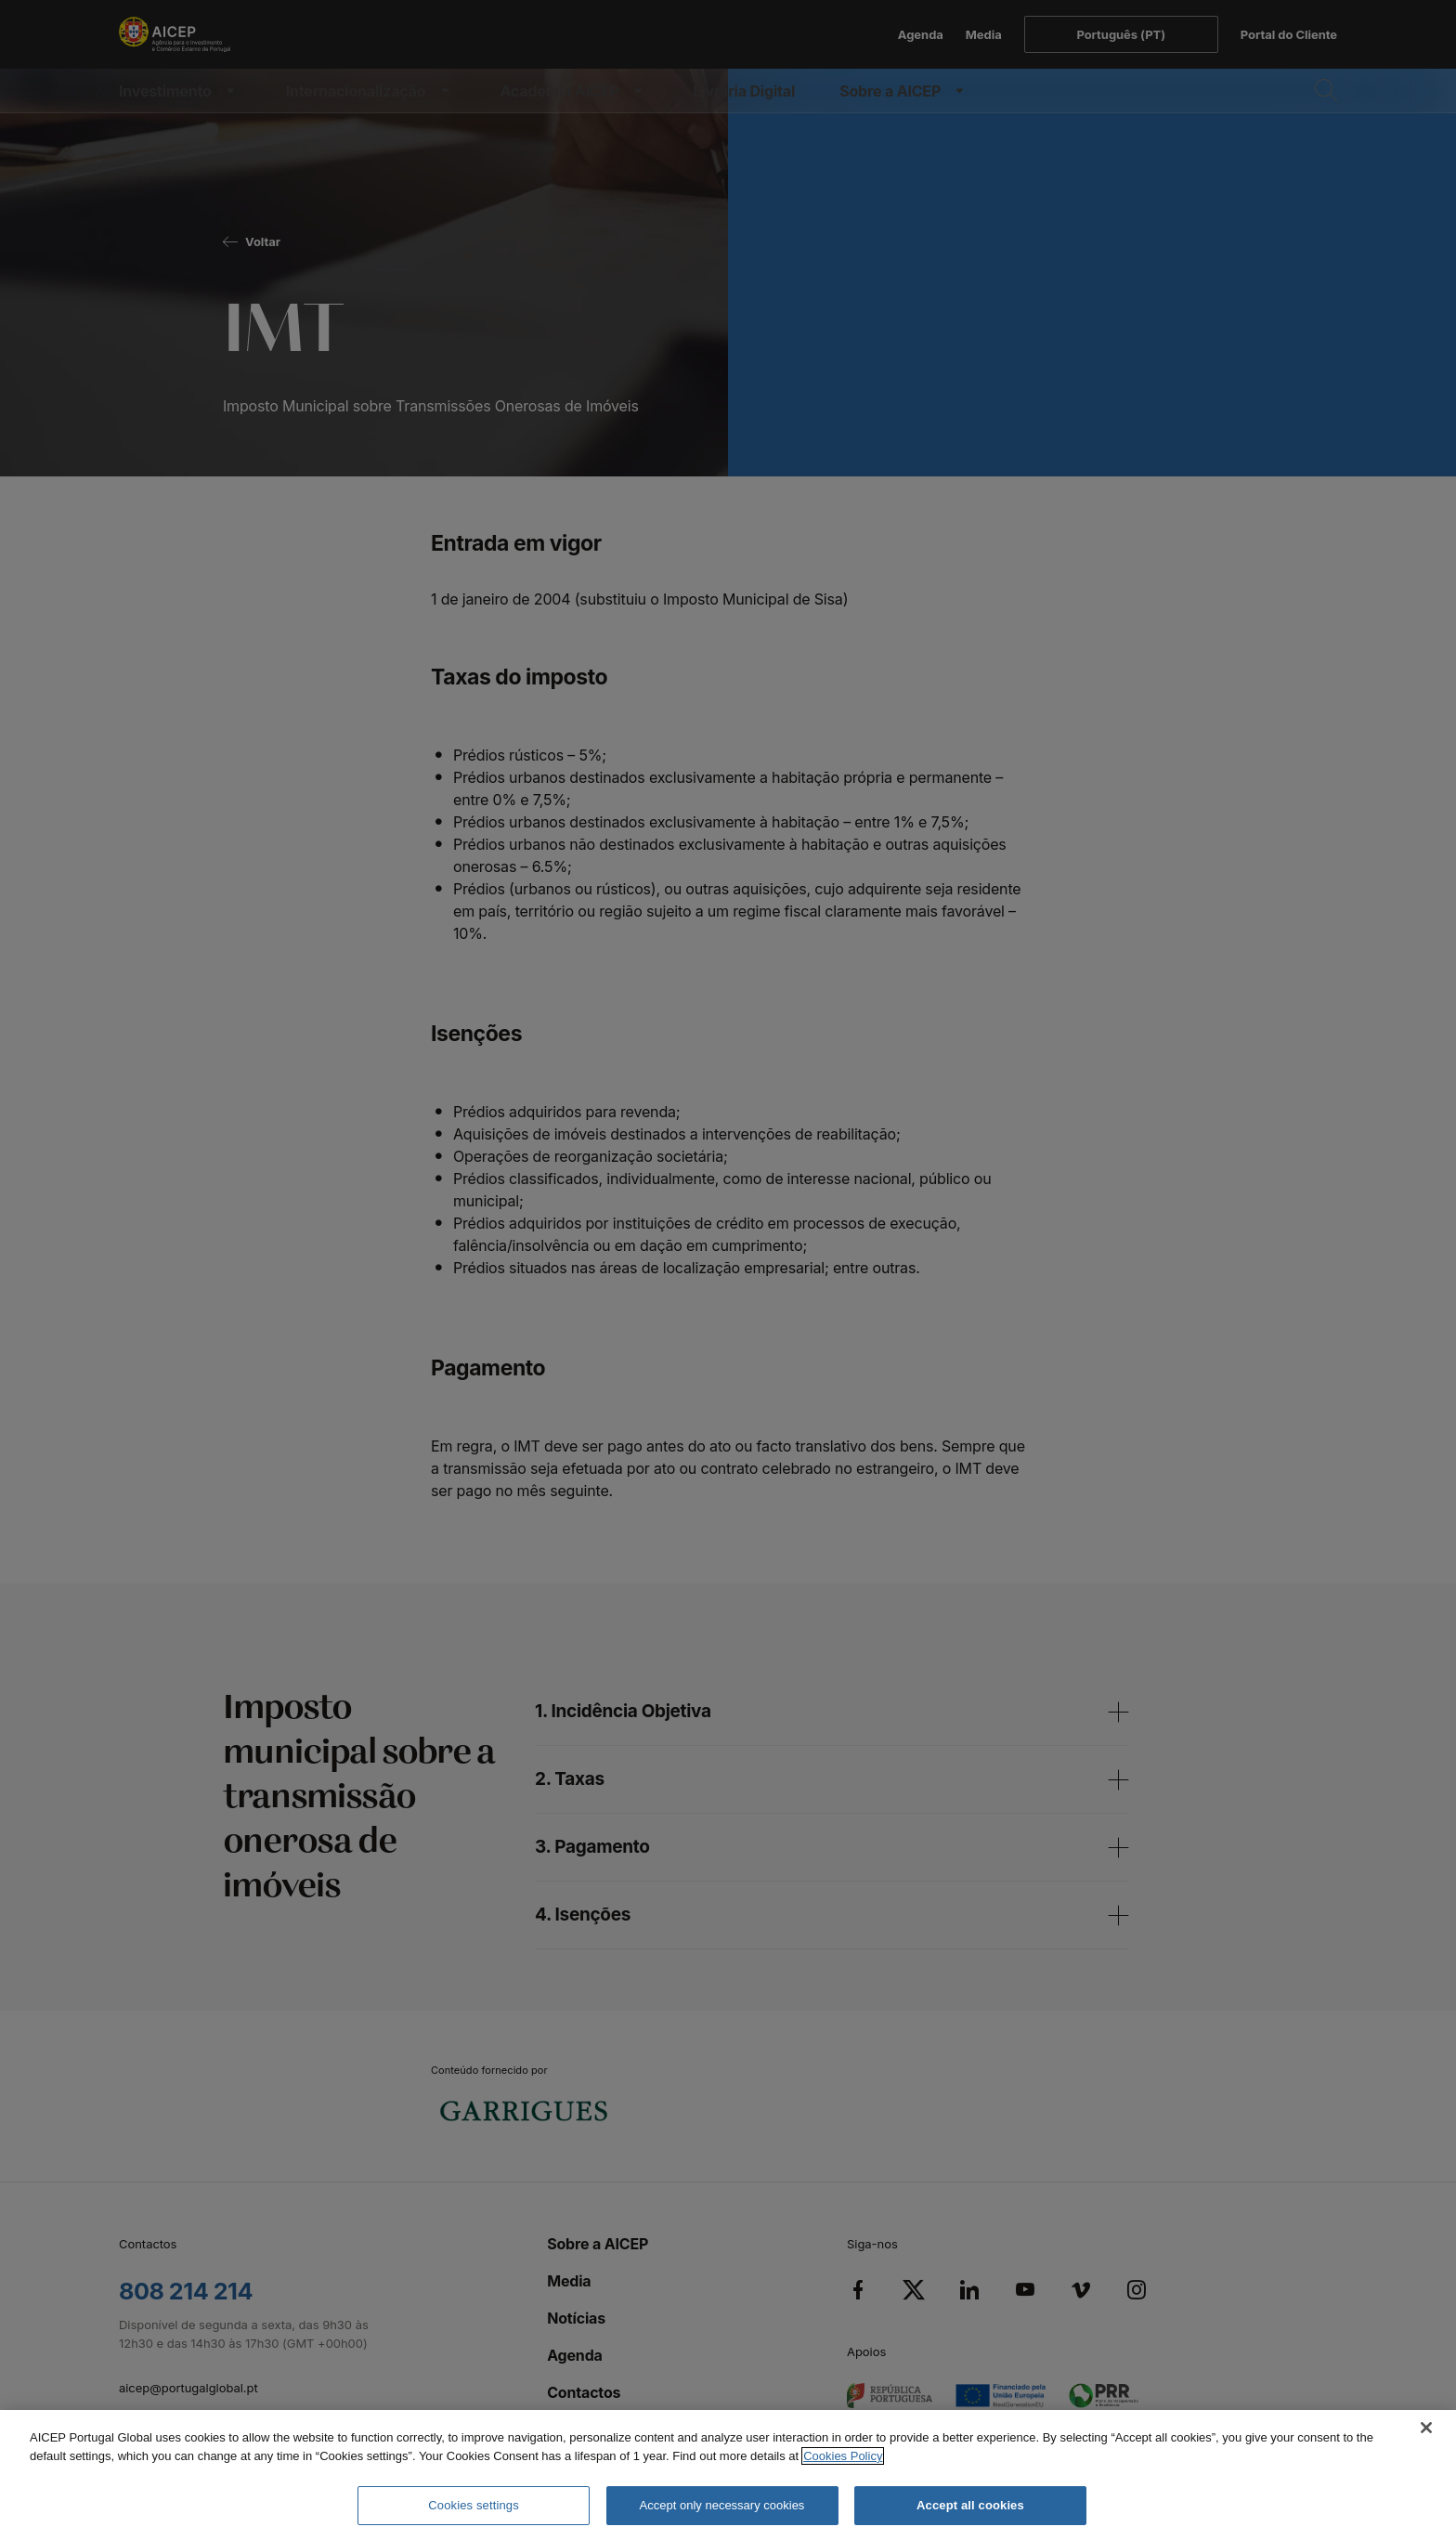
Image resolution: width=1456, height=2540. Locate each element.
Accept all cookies (970, 2505)
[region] (728, 2475)
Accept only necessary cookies (722, 2505)
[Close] (1426, 2427)
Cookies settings (473, 2505)
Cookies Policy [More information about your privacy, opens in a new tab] (842, 2456)
